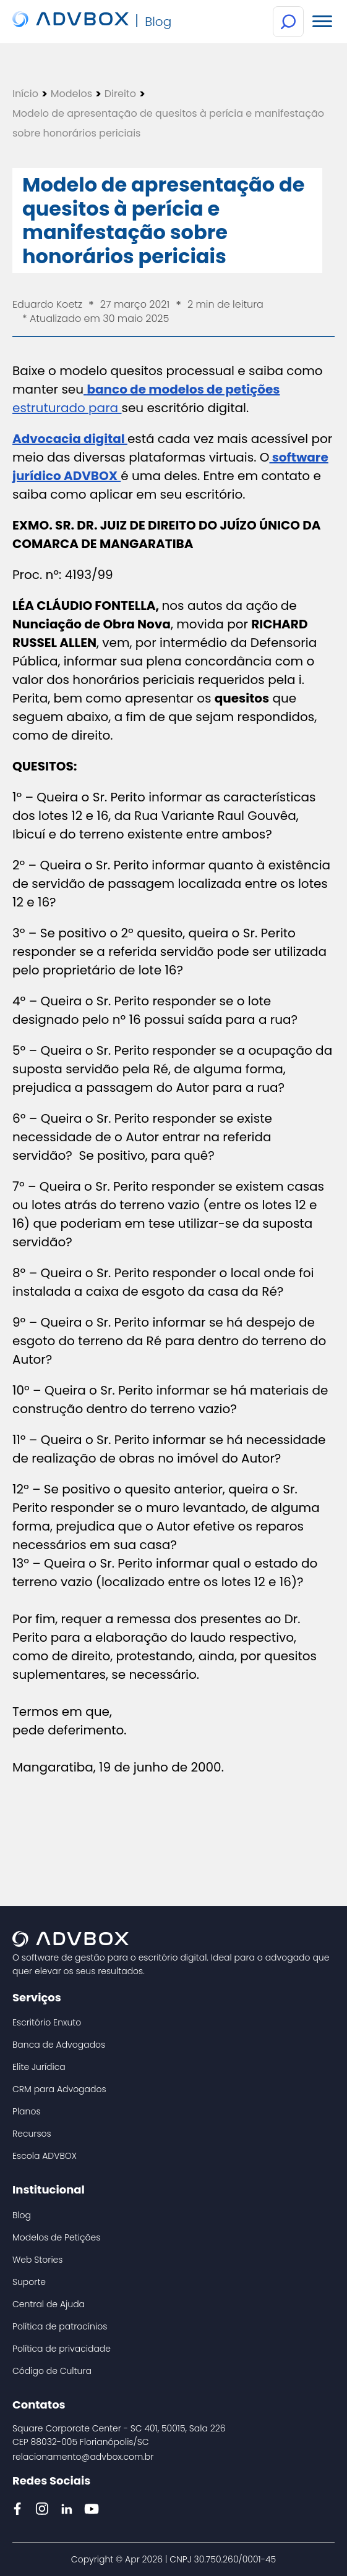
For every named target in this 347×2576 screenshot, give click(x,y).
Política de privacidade (61, 2348)
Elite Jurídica (39, 2067)
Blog (21, 2215)
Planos (26, 2111)
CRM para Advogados (59, 2089)
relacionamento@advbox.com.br (82, 2457)
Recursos (31, 2133)
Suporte (29, 2282)
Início (25, 94)
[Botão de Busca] (288, 22)
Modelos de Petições (56, 2237)
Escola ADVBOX (44, 2156)
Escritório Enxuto (46, 2022)
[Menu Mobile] (322, 21)
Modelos (71, 94)
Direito (120, 94)
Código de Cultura (52, 2371)
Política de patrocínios (59, 2326)
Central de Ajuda (48, 2304)
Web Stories (37, 2259)
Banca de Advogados (58, 2044)
